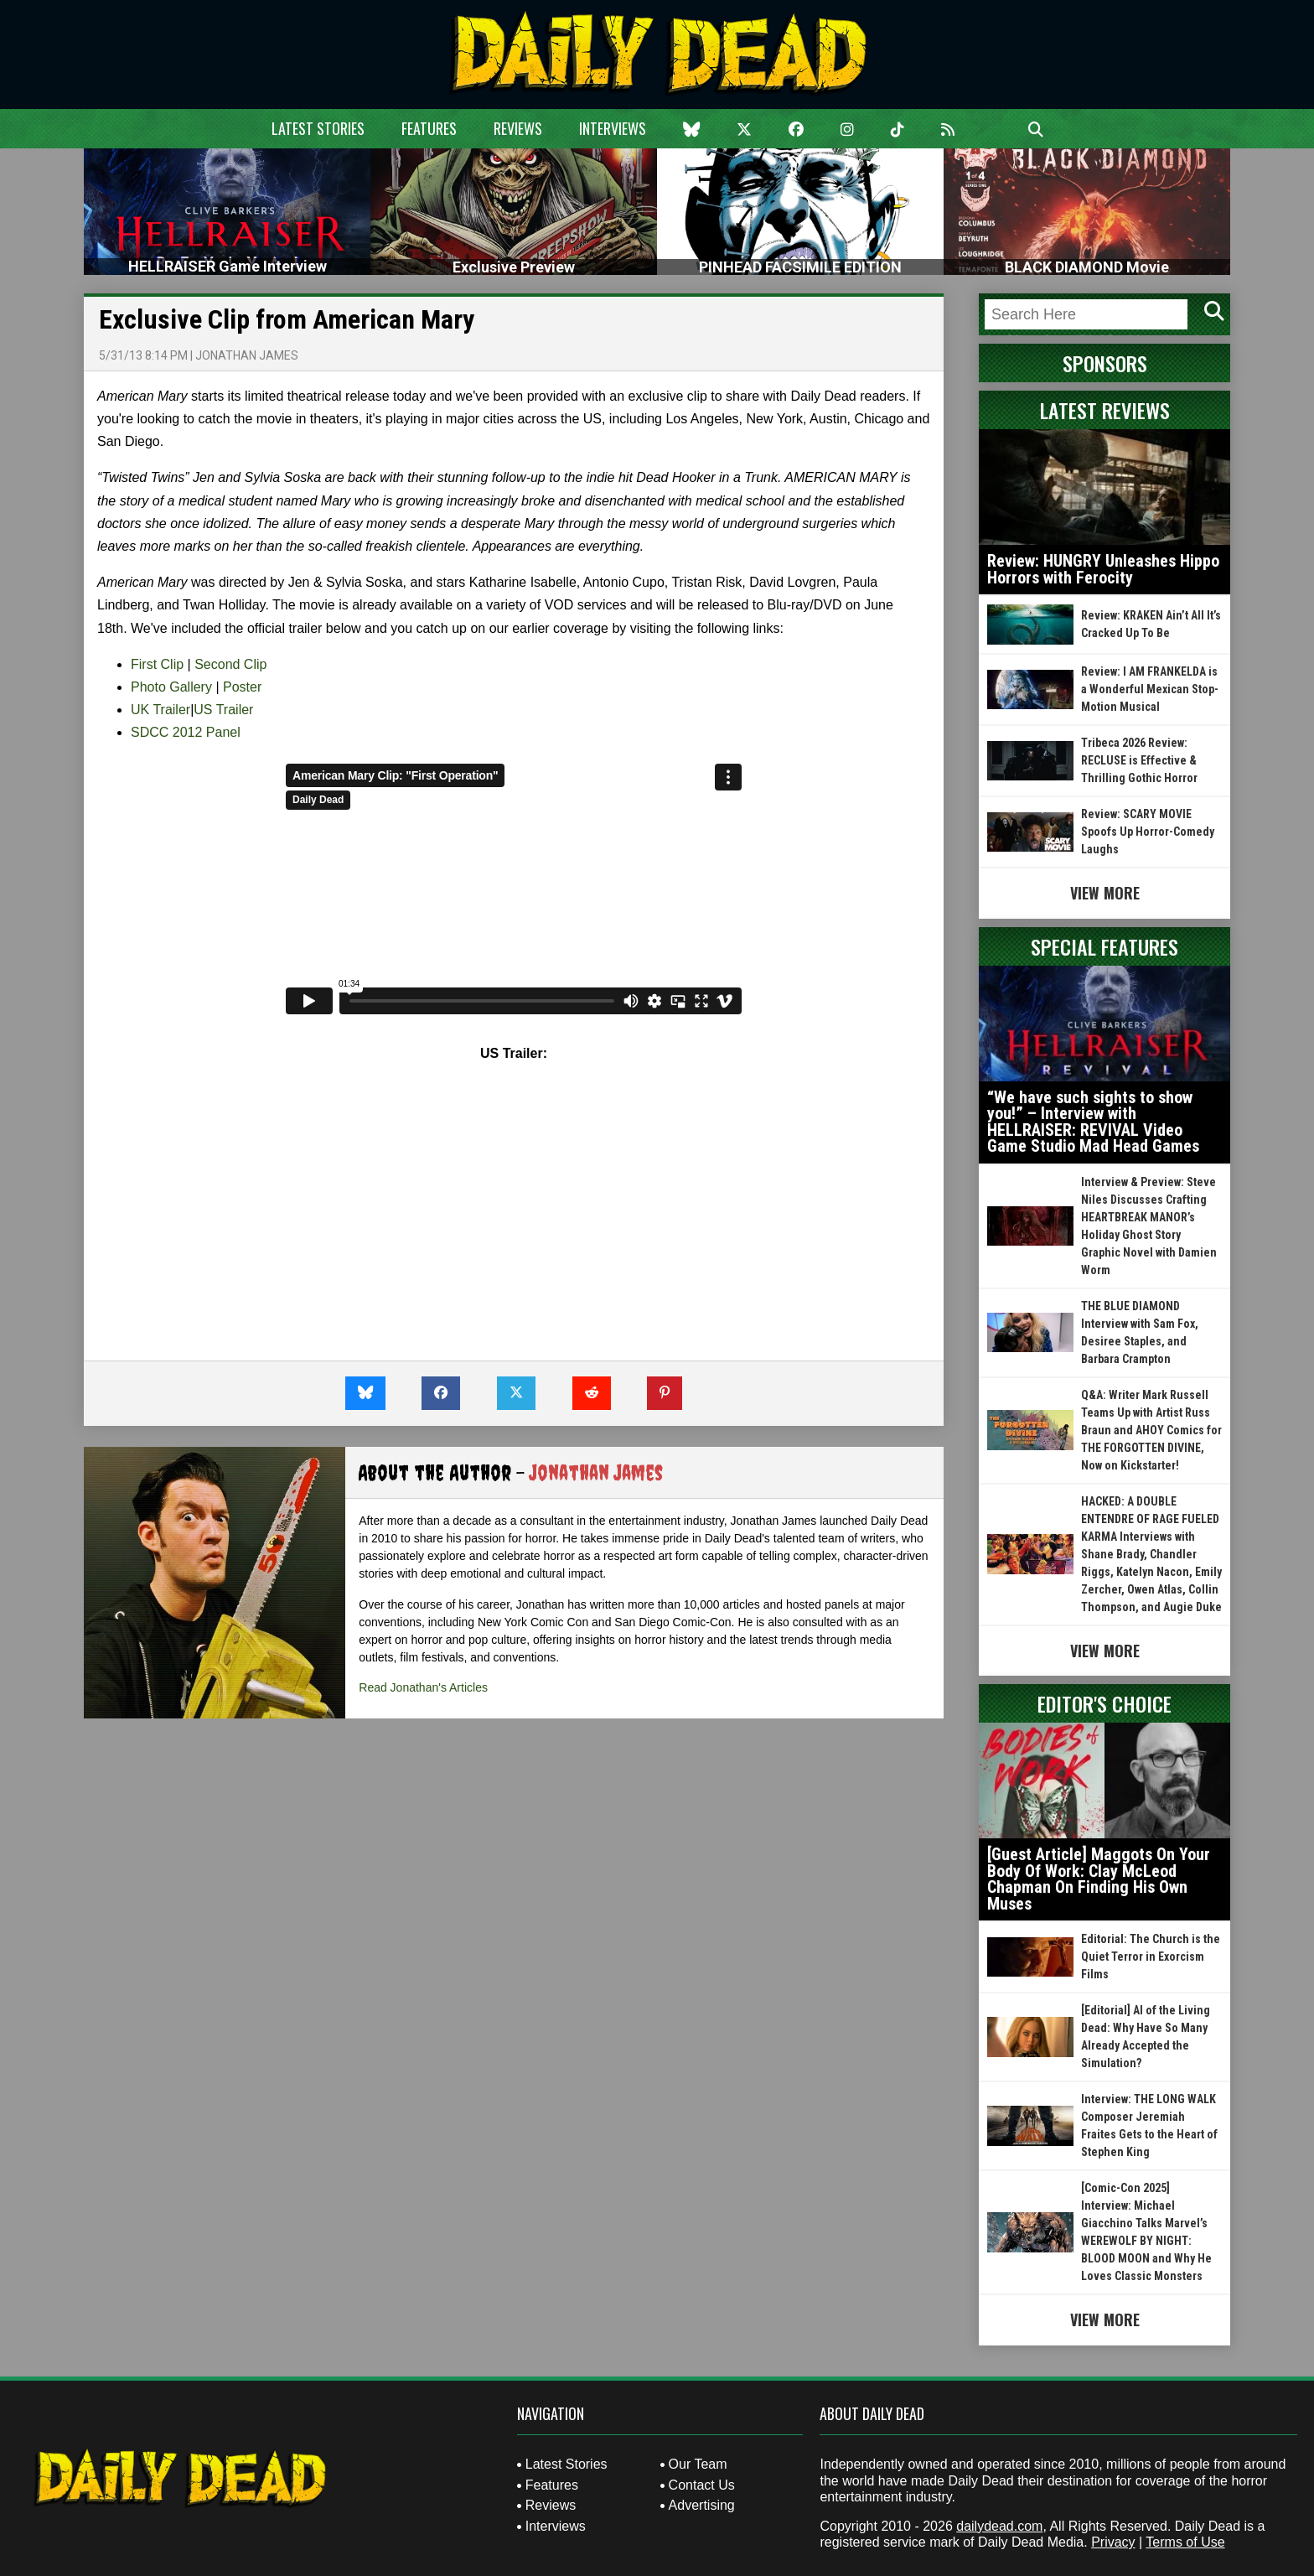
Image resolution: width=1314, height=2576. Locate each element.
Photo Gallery (171, 687)
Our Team (698, 2464)
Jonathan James (246, 355)
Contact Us (702, 2485)
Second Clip (230, 664)
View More (1105, 893)
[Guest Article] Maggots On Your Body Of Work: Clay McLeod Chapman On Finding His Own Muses (1098, 1879)
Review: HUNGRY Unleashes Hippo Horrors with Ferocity (1103, 569)
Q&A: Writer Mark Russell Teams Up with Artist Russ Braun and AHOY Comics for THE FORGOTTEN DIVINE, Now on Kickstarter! (1151, 1430)
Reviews (518, 128)
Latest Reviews (1105, 410)
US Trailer (223, 709)
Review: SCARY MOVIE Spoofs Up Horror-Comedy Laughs (1147, 831)
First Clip (157, 664)
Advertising (702, 2505)
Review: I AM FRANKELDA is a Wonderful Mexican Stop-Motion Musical (1149, 689)
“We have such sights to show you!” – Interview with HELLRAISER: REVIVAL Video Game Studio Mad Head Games (1093, 1122)
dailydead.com (999, 2526)
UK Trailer (160, 709)
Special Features (1104, 946)
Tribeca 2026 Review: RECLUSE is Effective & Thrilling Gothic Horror (1139, 760)
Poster (242, 687)
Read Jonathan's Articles (423, 1687)
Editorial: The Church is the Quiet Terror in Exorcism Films (1150, 1956)
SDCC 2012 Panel (186, 732)
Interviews (612, 128)
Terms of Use (1185, 2542)
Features (429, 128)
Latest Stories (318, 128)
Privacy (1113, 2542)
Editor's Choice (1104, 1703)
